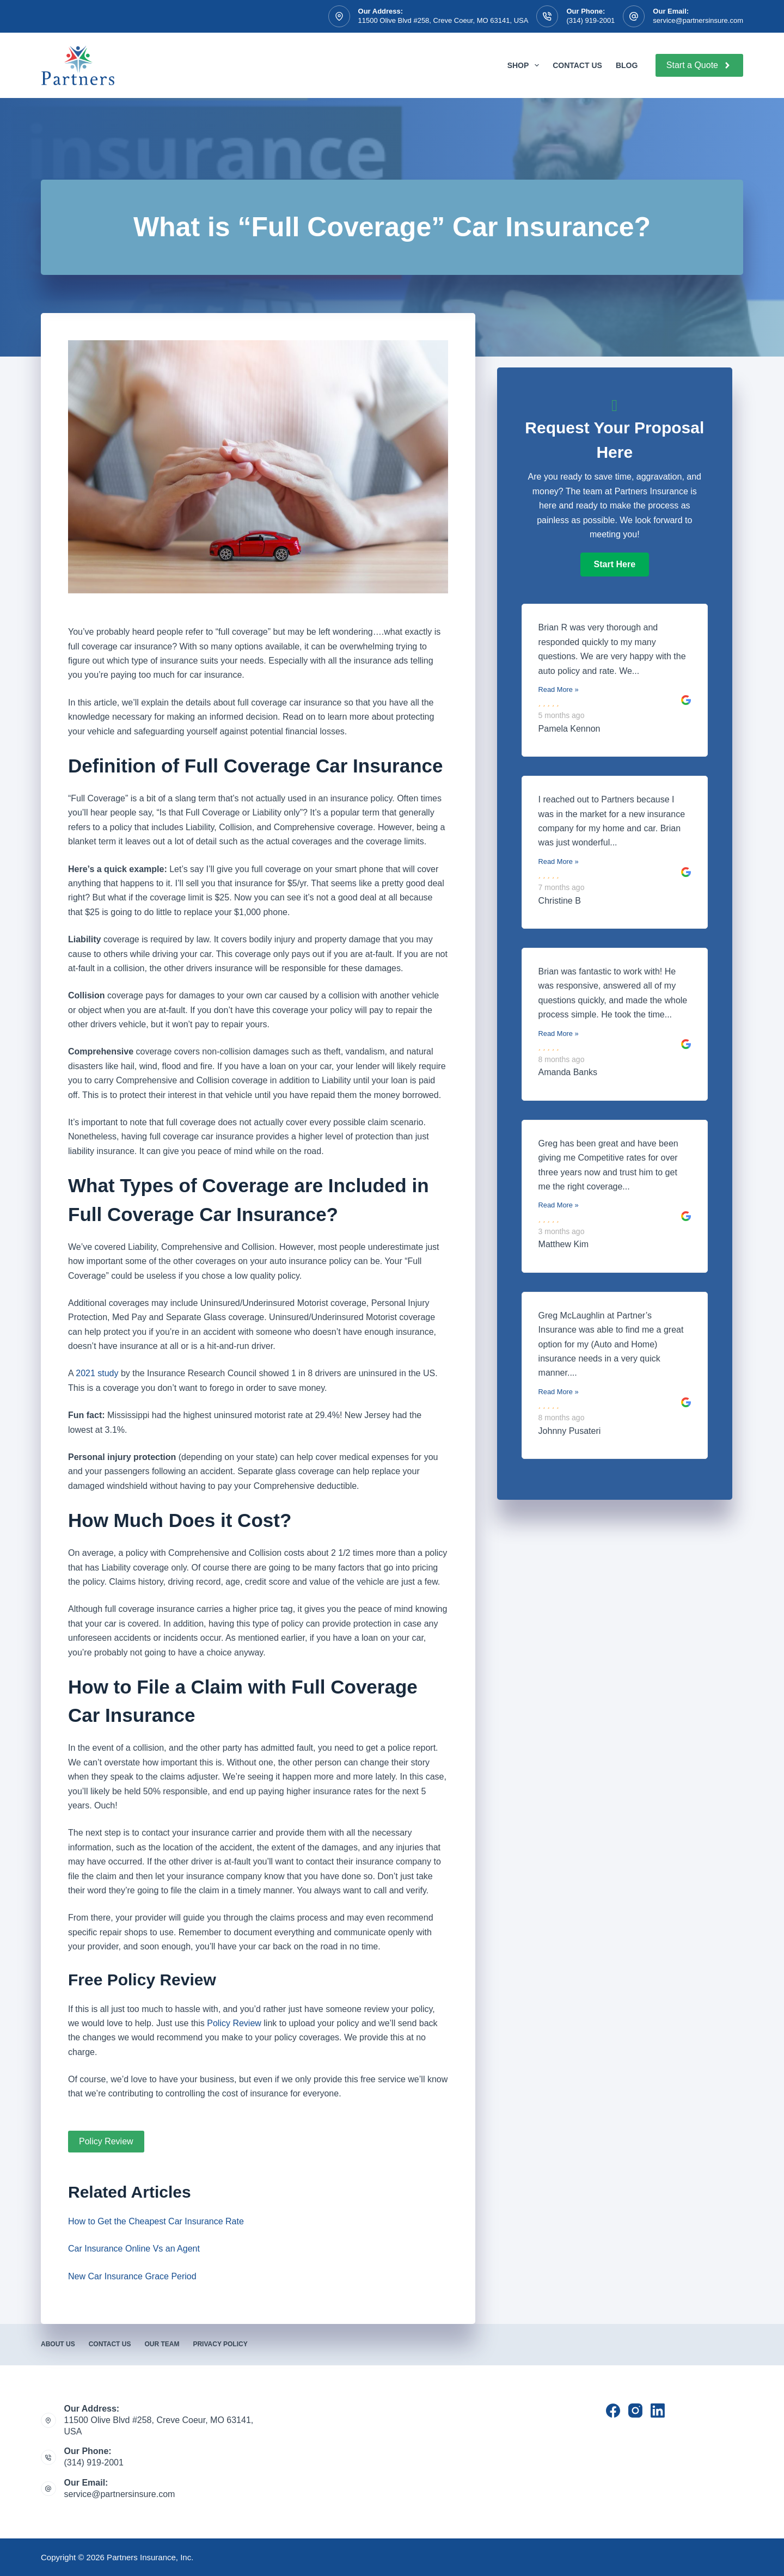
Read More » (558, 689)
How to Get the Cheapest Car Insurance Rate (156, 2221)
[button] (614, 564)
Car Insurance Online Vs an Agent (134, 2248)
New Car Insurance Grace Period (132, 2276)
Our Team (161, 2344)
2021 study (97, 1373)
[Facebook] (613, 2410)
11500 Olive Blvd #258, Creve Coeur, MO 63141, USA (443, 20)
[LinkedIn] (658, 2410)
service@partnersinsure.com (698, 20)
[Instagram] (635, 2410)
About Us (58, 2344)
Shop (525, 65)
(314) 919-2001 (590, 20)
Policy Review (234, 2023)
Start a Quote (699, 65)
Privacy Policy (220, 2344)
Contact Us (577, 65)
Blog (627, 65)
